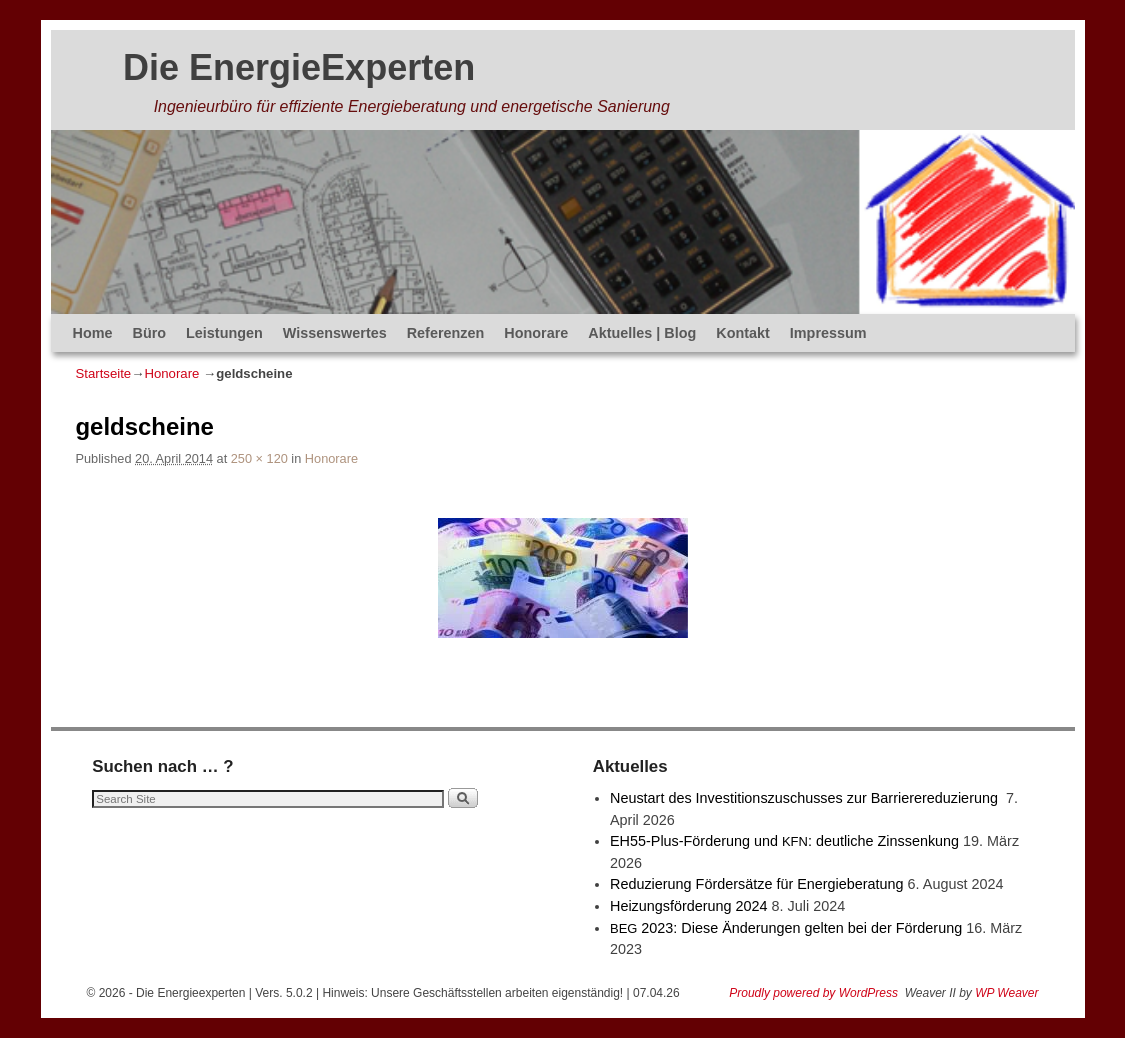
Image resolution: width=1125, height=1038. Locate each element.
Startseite (104, 373)
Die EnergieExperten (299, 67)
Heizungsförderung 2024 (689, 906)
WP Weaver (1006, 993)
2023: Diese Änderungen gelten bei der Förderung (786, 928)
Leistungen (224, 333)
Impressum (828, 333)
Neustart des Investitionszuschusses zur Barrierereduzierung (806, 798)
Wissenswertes (335, 333)
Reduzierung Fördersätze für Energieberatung (757, 884)
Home (93, 333)
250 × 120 (259, 458)
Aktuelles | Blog (642, 333)
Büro (149, 333)
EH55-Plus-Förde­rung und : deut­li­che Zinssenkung (784, 841)
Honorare (536, 333)
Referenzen (446, 333)
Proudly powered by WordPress (813, 993)
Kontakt (743, 333)
